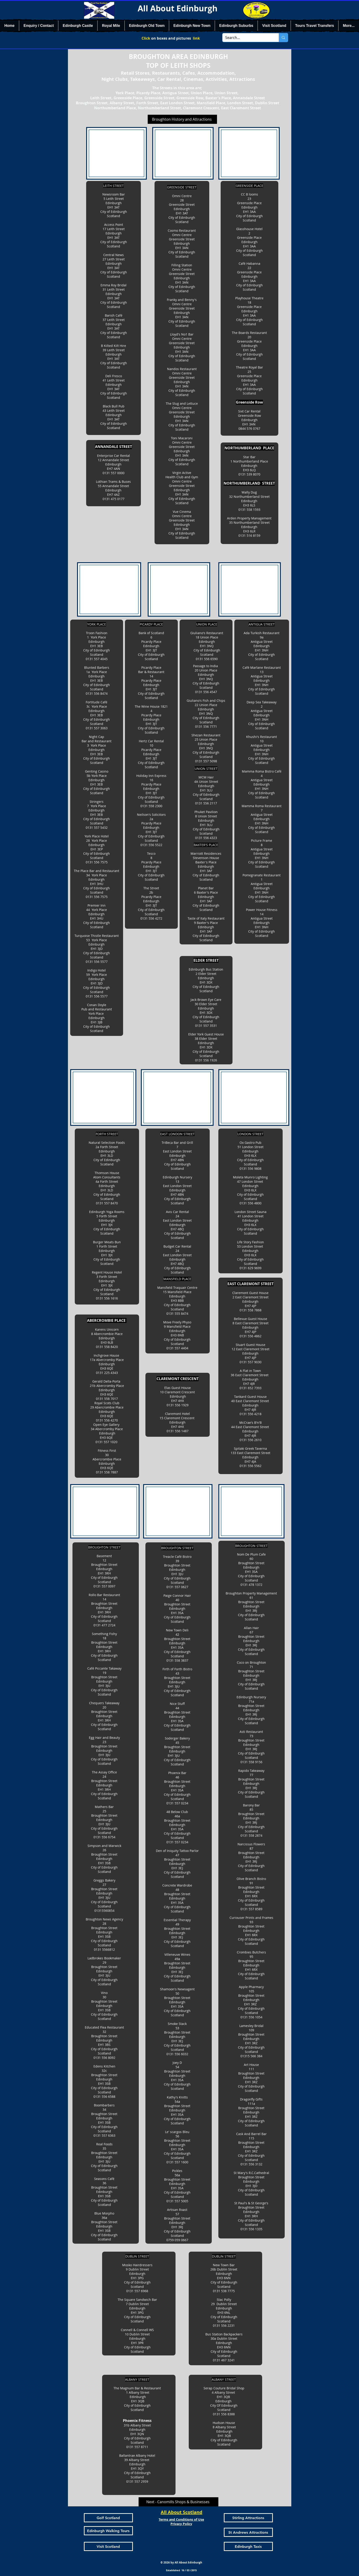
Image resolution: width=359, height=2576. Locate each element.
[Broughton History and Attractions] (182, 119)
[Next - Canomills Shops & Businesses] (178, 2501)
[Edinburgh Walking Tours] (108, 2530)
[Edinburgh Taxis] (248, 2546)
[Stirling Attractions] (248, 2517)
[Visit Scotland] (108, 2546)
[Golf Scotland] (108, 2517)
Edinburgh (137, 2429)
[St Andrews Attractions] (248, 2532)
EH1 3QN (137, 2434)
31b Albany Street (137, 2425)
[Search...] (247, 37)
